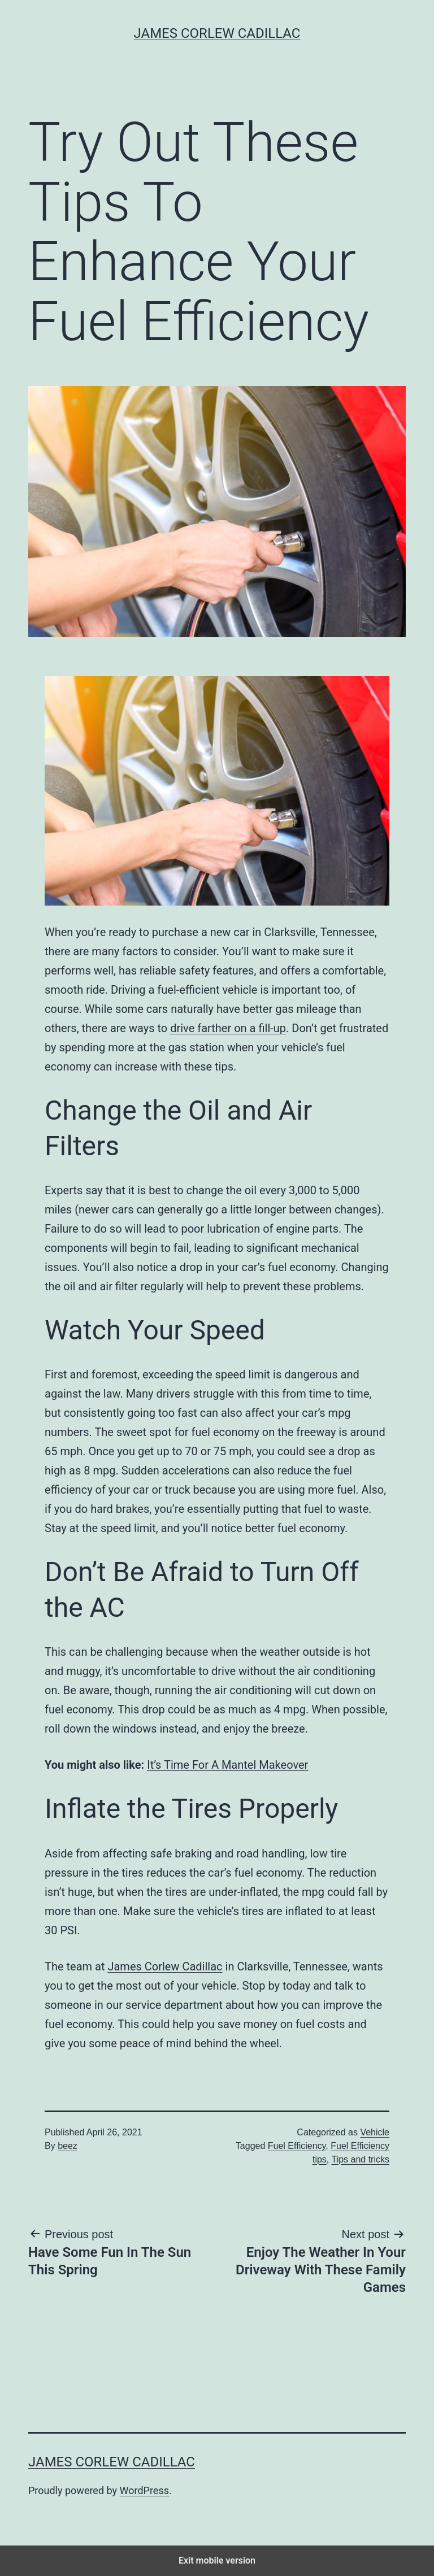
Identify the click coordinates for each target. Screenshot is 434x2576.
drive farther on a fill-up (228, 1028)
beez (67, 2146)
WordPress (144, 2490)
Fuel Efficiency (297, 2146)
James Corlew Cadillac (217, 33)
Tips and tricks (360, 2159)
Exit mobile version (217, 2560)
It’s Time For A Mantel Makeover (227, 1765)
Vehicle (374, 2132)
